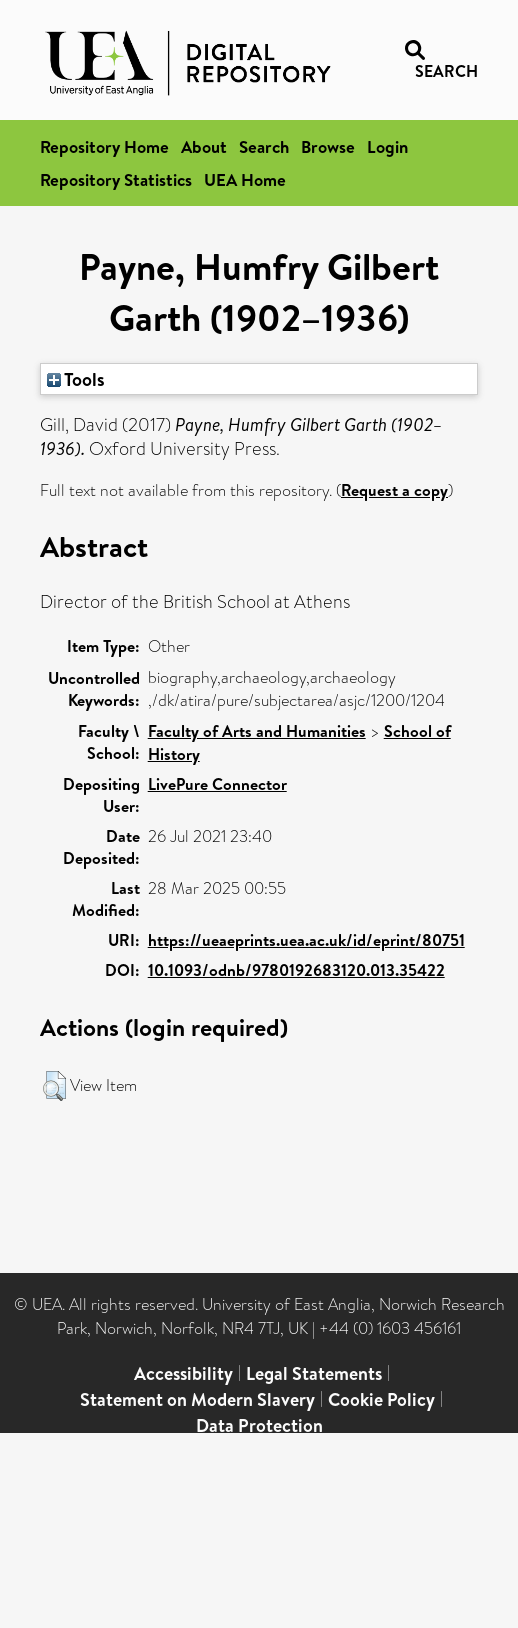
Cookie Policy (381, 1399)
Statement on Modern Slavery (197, 1399)
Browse (328, 146)
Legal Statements (314, 1373)
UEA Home (245, 179)
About (204, 146)
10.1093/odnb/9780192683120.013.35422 (296, 970)
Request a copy (394, 490)
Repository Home (104, 146)
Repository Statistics (116, 179)
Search (264, 146)
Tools (76, 379)
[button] (54, 1086)
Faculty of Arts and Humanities (257, 731)
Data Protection (259, 1425)
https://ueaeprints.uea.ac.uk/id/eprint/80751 (306, 940)
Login (387, 146)
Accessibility (183, 1373)
